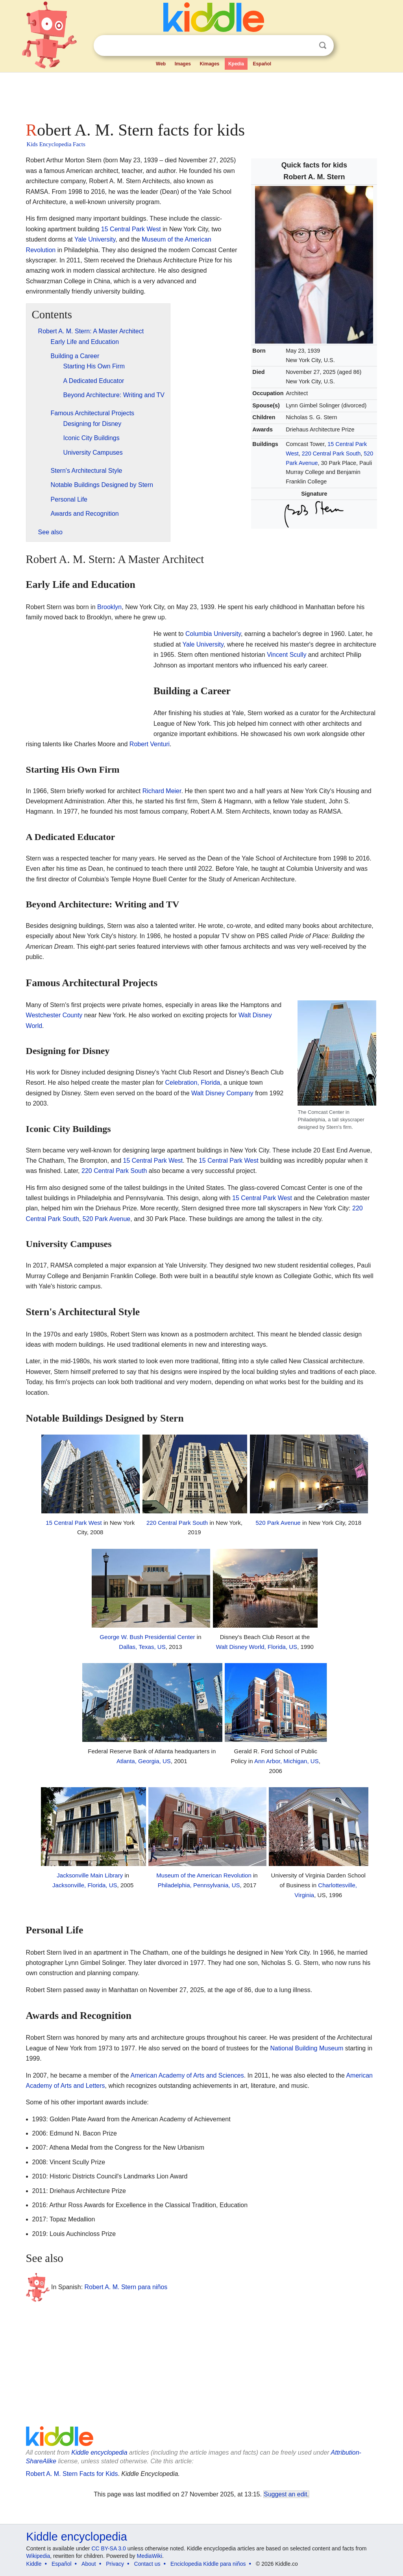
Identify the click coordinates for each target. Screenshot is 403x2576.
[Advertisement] (201, 94)
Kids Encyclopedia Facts (56, 144)
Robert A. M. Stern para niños (126, 2286)
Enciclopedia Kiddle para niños (208, 2564)
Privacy (115, 2564)
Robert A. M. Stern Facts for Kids (72, 2473)
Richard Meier (161, 791)
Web (161, 64)
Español (262, 64)
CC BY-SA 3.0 (108, 2548)
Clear (306, 45)
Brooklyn (109, 607)
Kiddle (34, 2564)
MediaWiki (150, 2556)
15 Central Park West (131, 229)
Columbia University (213, 633)
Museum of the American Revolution (203, 1875)
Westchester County (54, 1015)
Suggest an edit (285, 2494)
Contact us (147, 2564)
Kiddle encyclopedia (99, 2452)
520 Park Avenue (107, 1219)
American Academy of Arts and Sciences (187, 2075)
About (88, 2564)
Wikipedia (38, 2556)
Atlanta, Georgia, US (143, 1761)
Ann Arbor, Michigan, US (286, 1761)
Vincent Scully (286, 654)
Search (322, 45)
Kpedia (236, 64)
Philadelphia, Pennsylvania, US (199, 1885)
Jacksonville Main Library (90, 1875)
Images (183, 64)
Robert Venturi (149, 744)
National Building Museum (306, 2048)
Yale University (94, 239)
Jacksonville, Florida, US (84, 1885)
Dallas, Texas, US (142, 1646)
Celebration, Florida (192, 1082)
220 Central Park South (331, 453)
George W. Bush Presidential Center (147, 1637)
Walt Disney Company (222, 1093)
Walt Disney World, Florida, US (256, 1646)
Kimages (209, 64)
